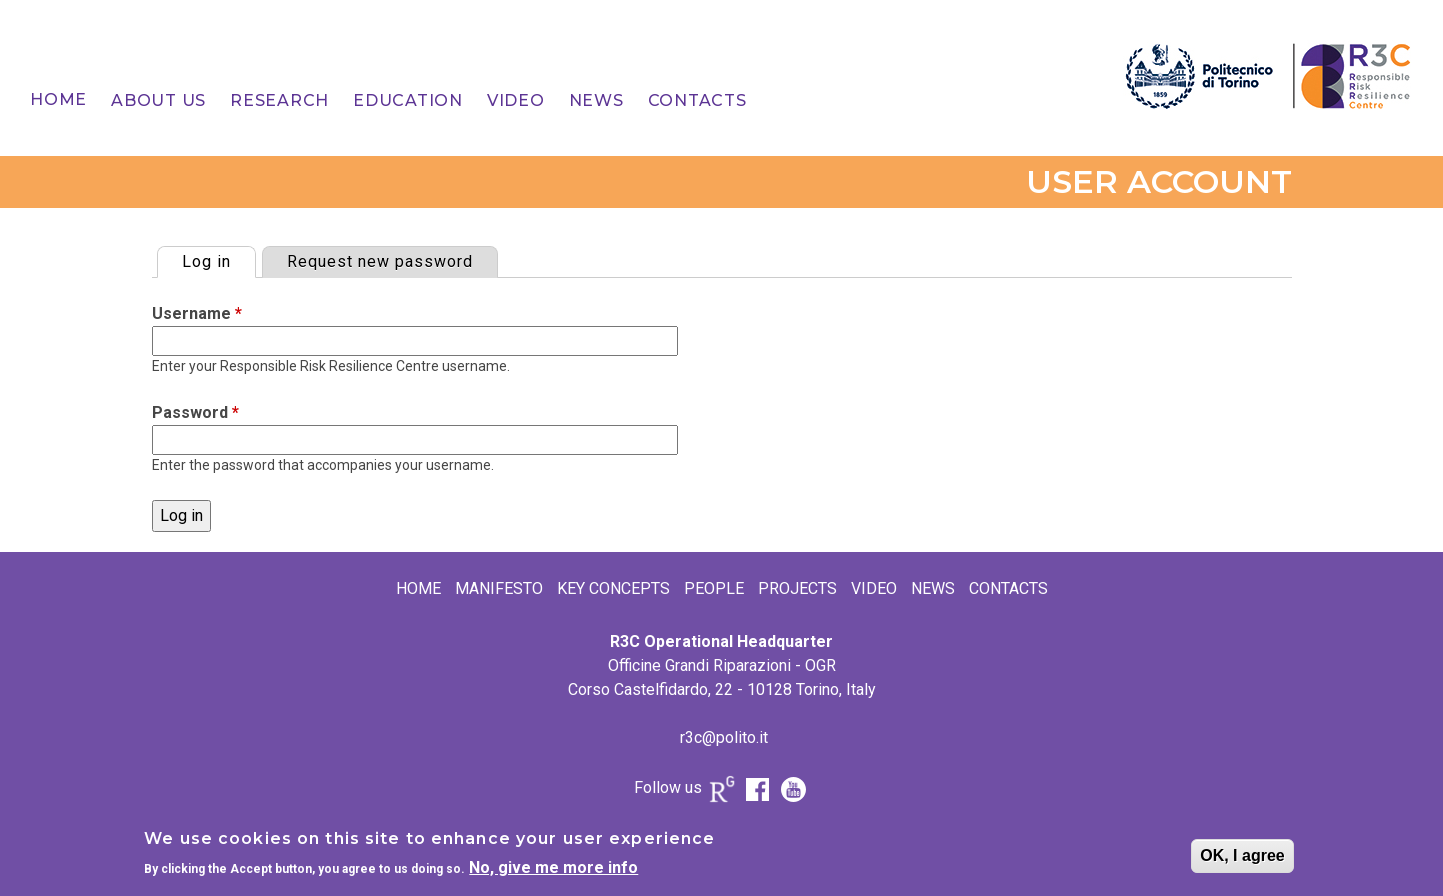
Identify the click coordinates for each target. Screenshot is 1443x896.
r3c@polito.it (724, 737)
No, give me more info (553, 871)
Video (516, 100)
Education (408, 100)
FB (758, 789)
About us (158, 100)
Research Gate (722, 794)
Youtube (794, 789)
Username (197, 313)
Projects (797, 588)
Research (279, 100)
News (596, 100)
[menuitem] (58, 100)
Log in (218, 259)
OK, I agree (1242, 860)
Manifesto (499, 588)
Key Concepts (613, 588)
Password (195, 412)
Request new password (380, 261)
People (714, 588)
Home (58, 99)
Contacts (697, 100)
